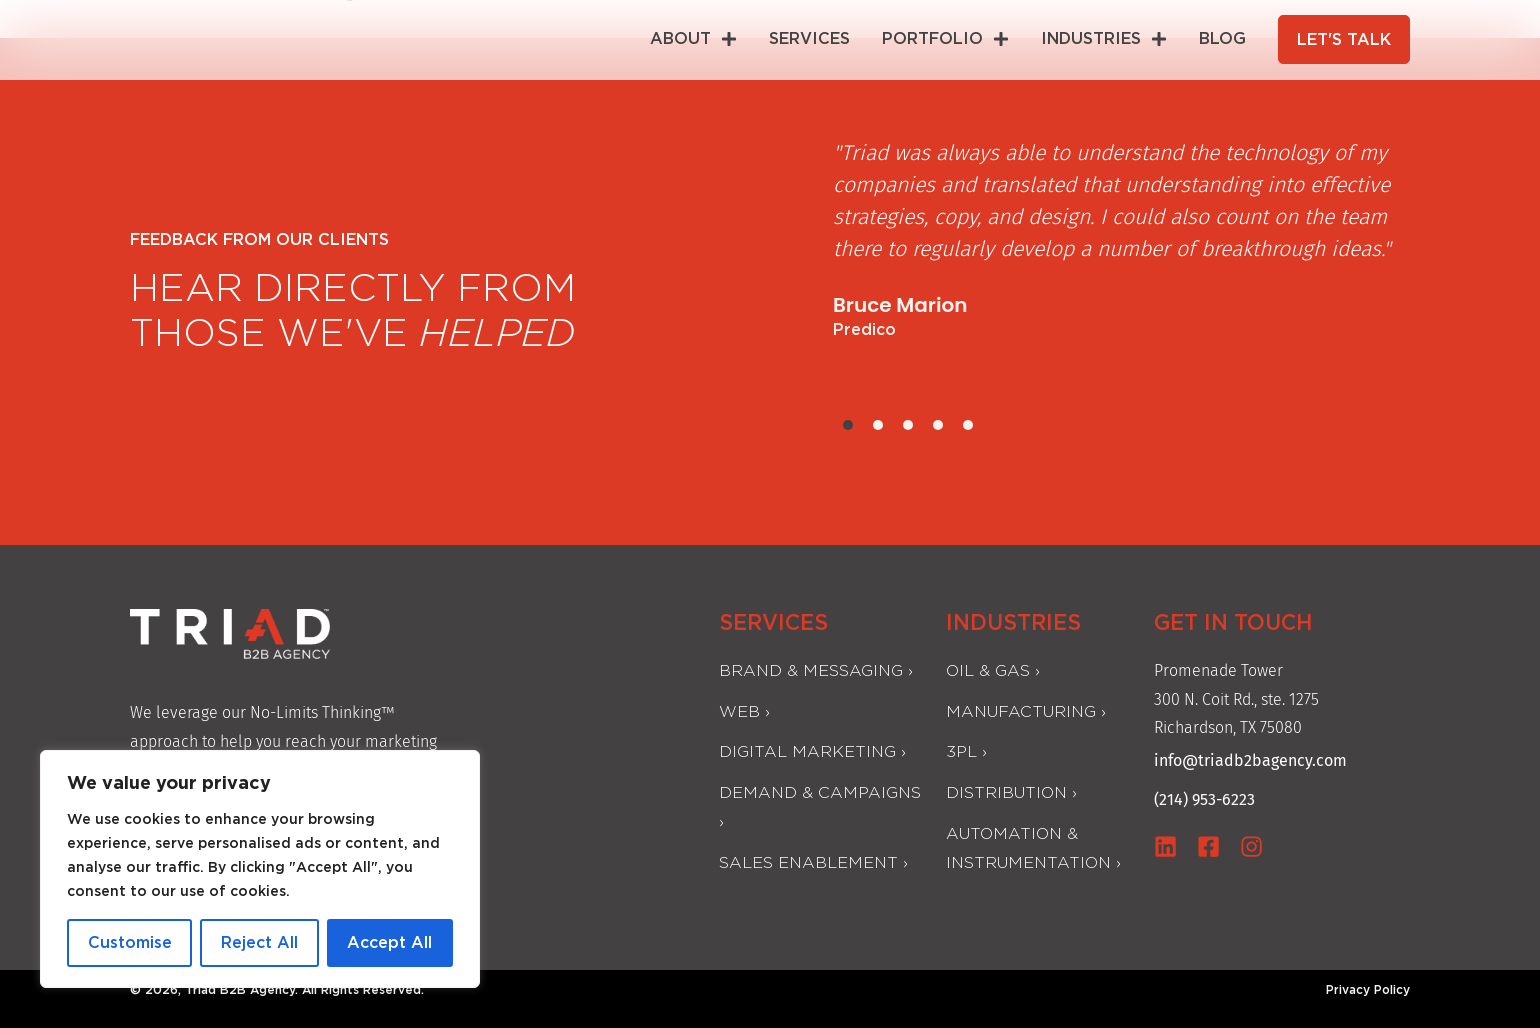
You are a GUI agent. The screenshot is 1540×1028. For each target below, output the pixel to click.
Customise (130, 942)
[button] (848, 425)
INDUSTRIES (1106, 39)
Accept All (389, 942)
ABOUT (695, 39)
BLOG (1224, 38)
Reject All (259, 942)
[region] (260, 869)
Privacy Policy (1368, 989)
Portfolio (947, 39)
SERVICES (811, 38)
